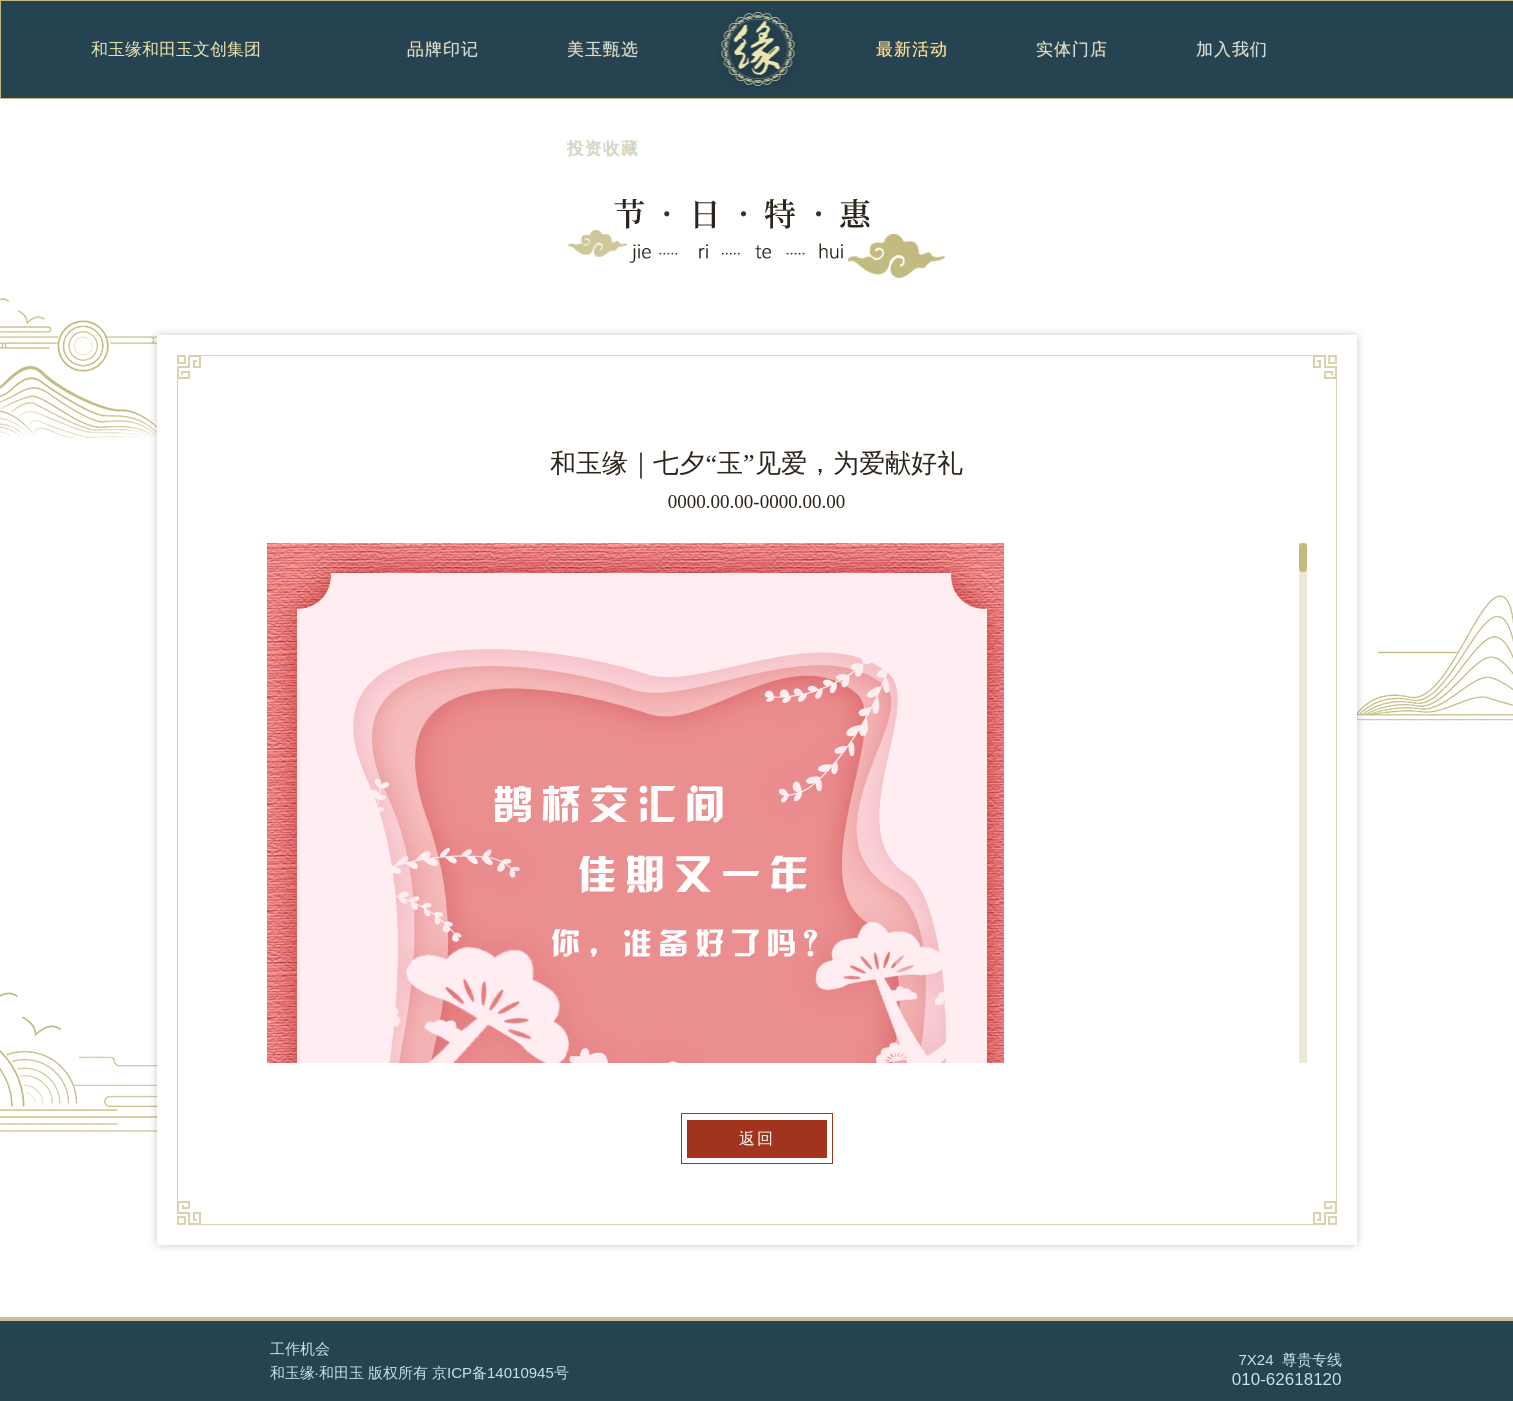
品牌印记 (443, 70)
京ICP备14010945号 (500, 1372)
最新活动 (911, 70)
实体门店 (1072, 70)
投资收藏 (603, 169)
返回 (757, 1138)
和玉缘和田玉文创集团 (176, 50)
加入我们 (1232, 70)
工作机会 (300, 1348)
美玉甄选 (603, 70)
